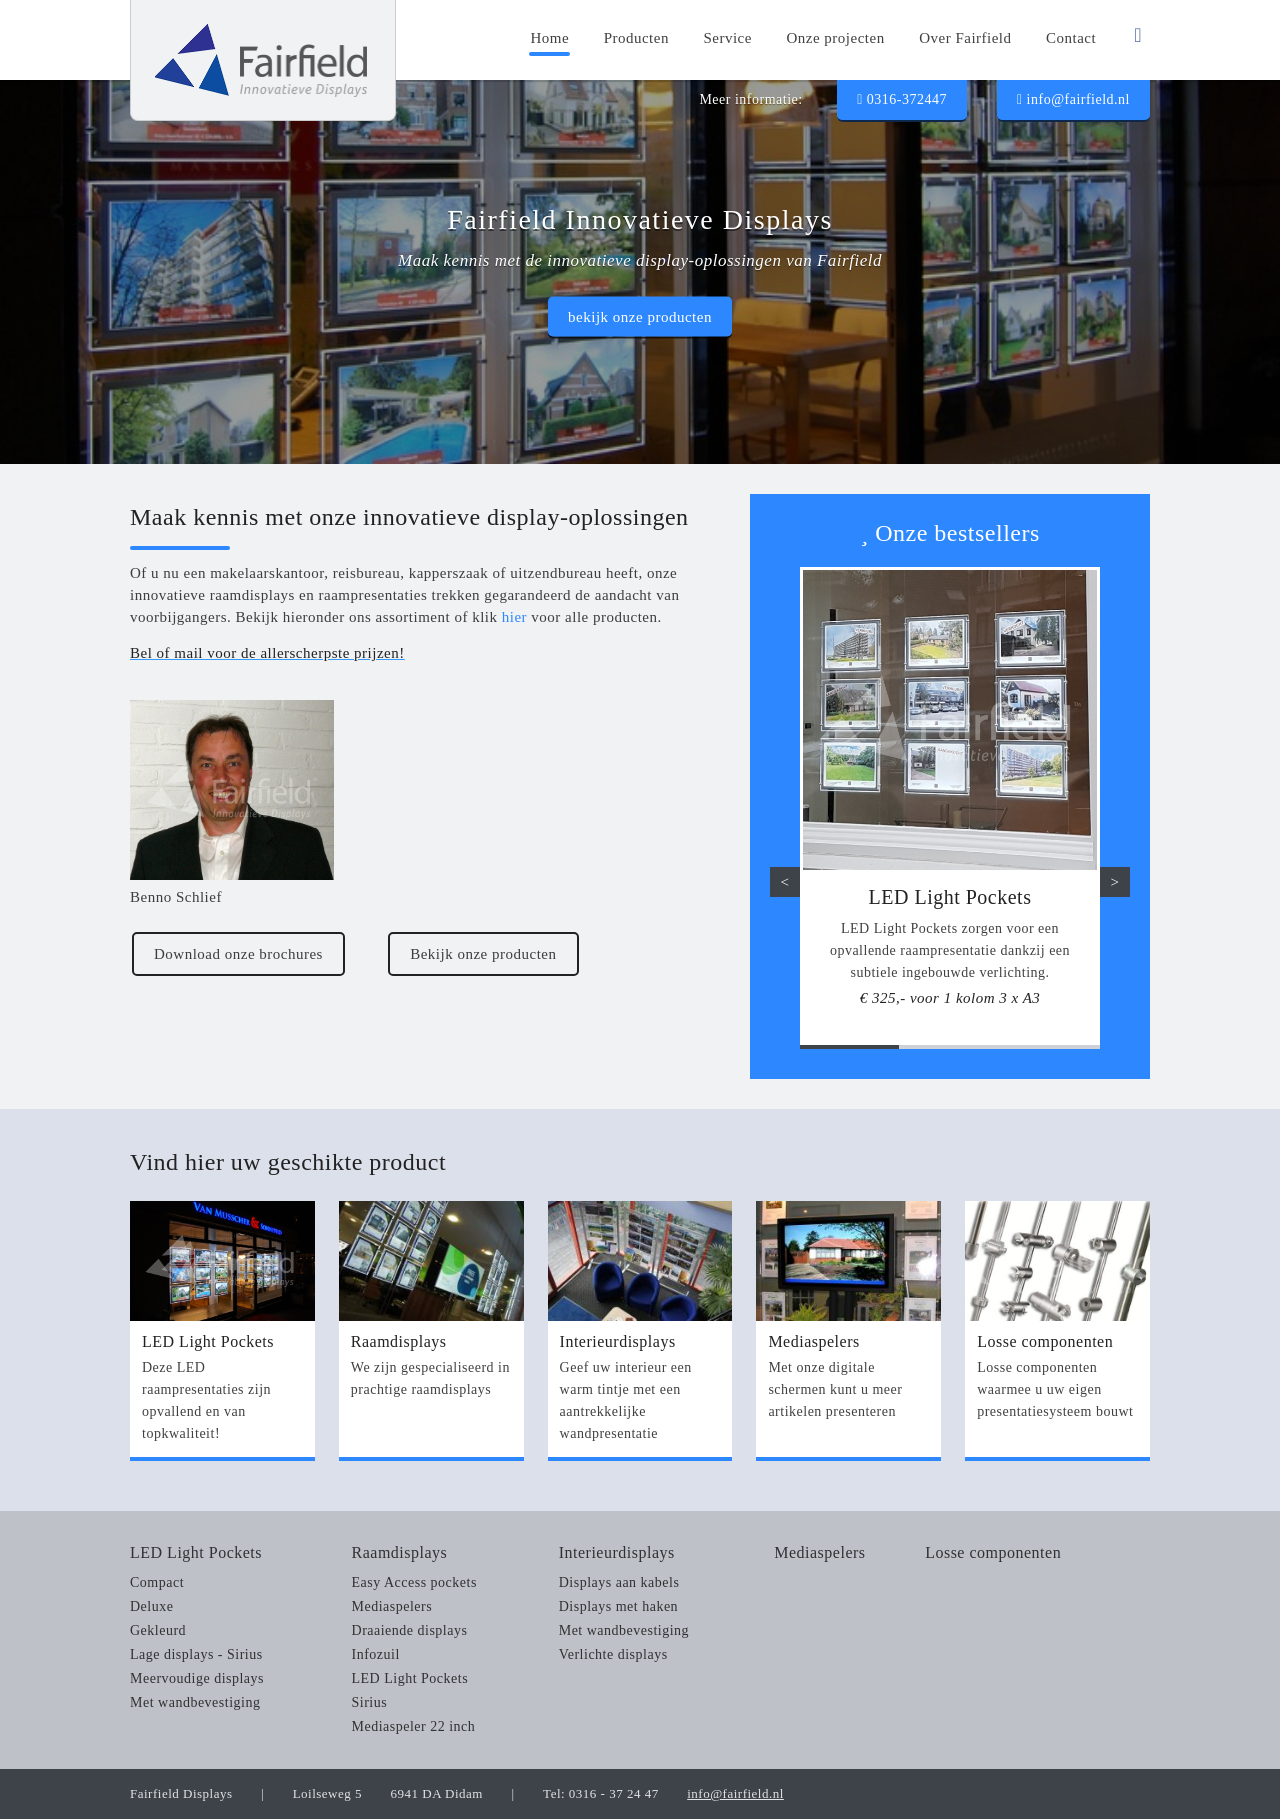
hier (514, 617)
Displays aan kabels (619, 1582)
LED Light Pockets (196, 1552)
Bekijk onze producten (483, 954)
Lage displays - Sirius (196, 1654)
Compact (157, 1582)
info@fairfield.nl (1073, 99)
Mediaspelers (392, 1606)
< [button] (785, 882)
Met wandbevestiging (195, 1702)
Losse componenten (993, 1552)
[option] (950, 797)
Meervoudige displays (197, 1678)
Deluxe (151, 1606)
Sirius (370, 1702)
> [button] (1115, 882)
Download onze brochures (238, 954)
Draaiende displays (410, 1630)
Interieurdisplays (617, 1552)
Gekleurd (158, 1630)
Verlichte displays (613, 1654)
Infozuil (376, 1654)
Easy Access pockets (414, 1582)
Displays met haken (618, 1606)
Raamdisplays (400, 1552)
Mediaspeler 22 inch (414, 1726)
